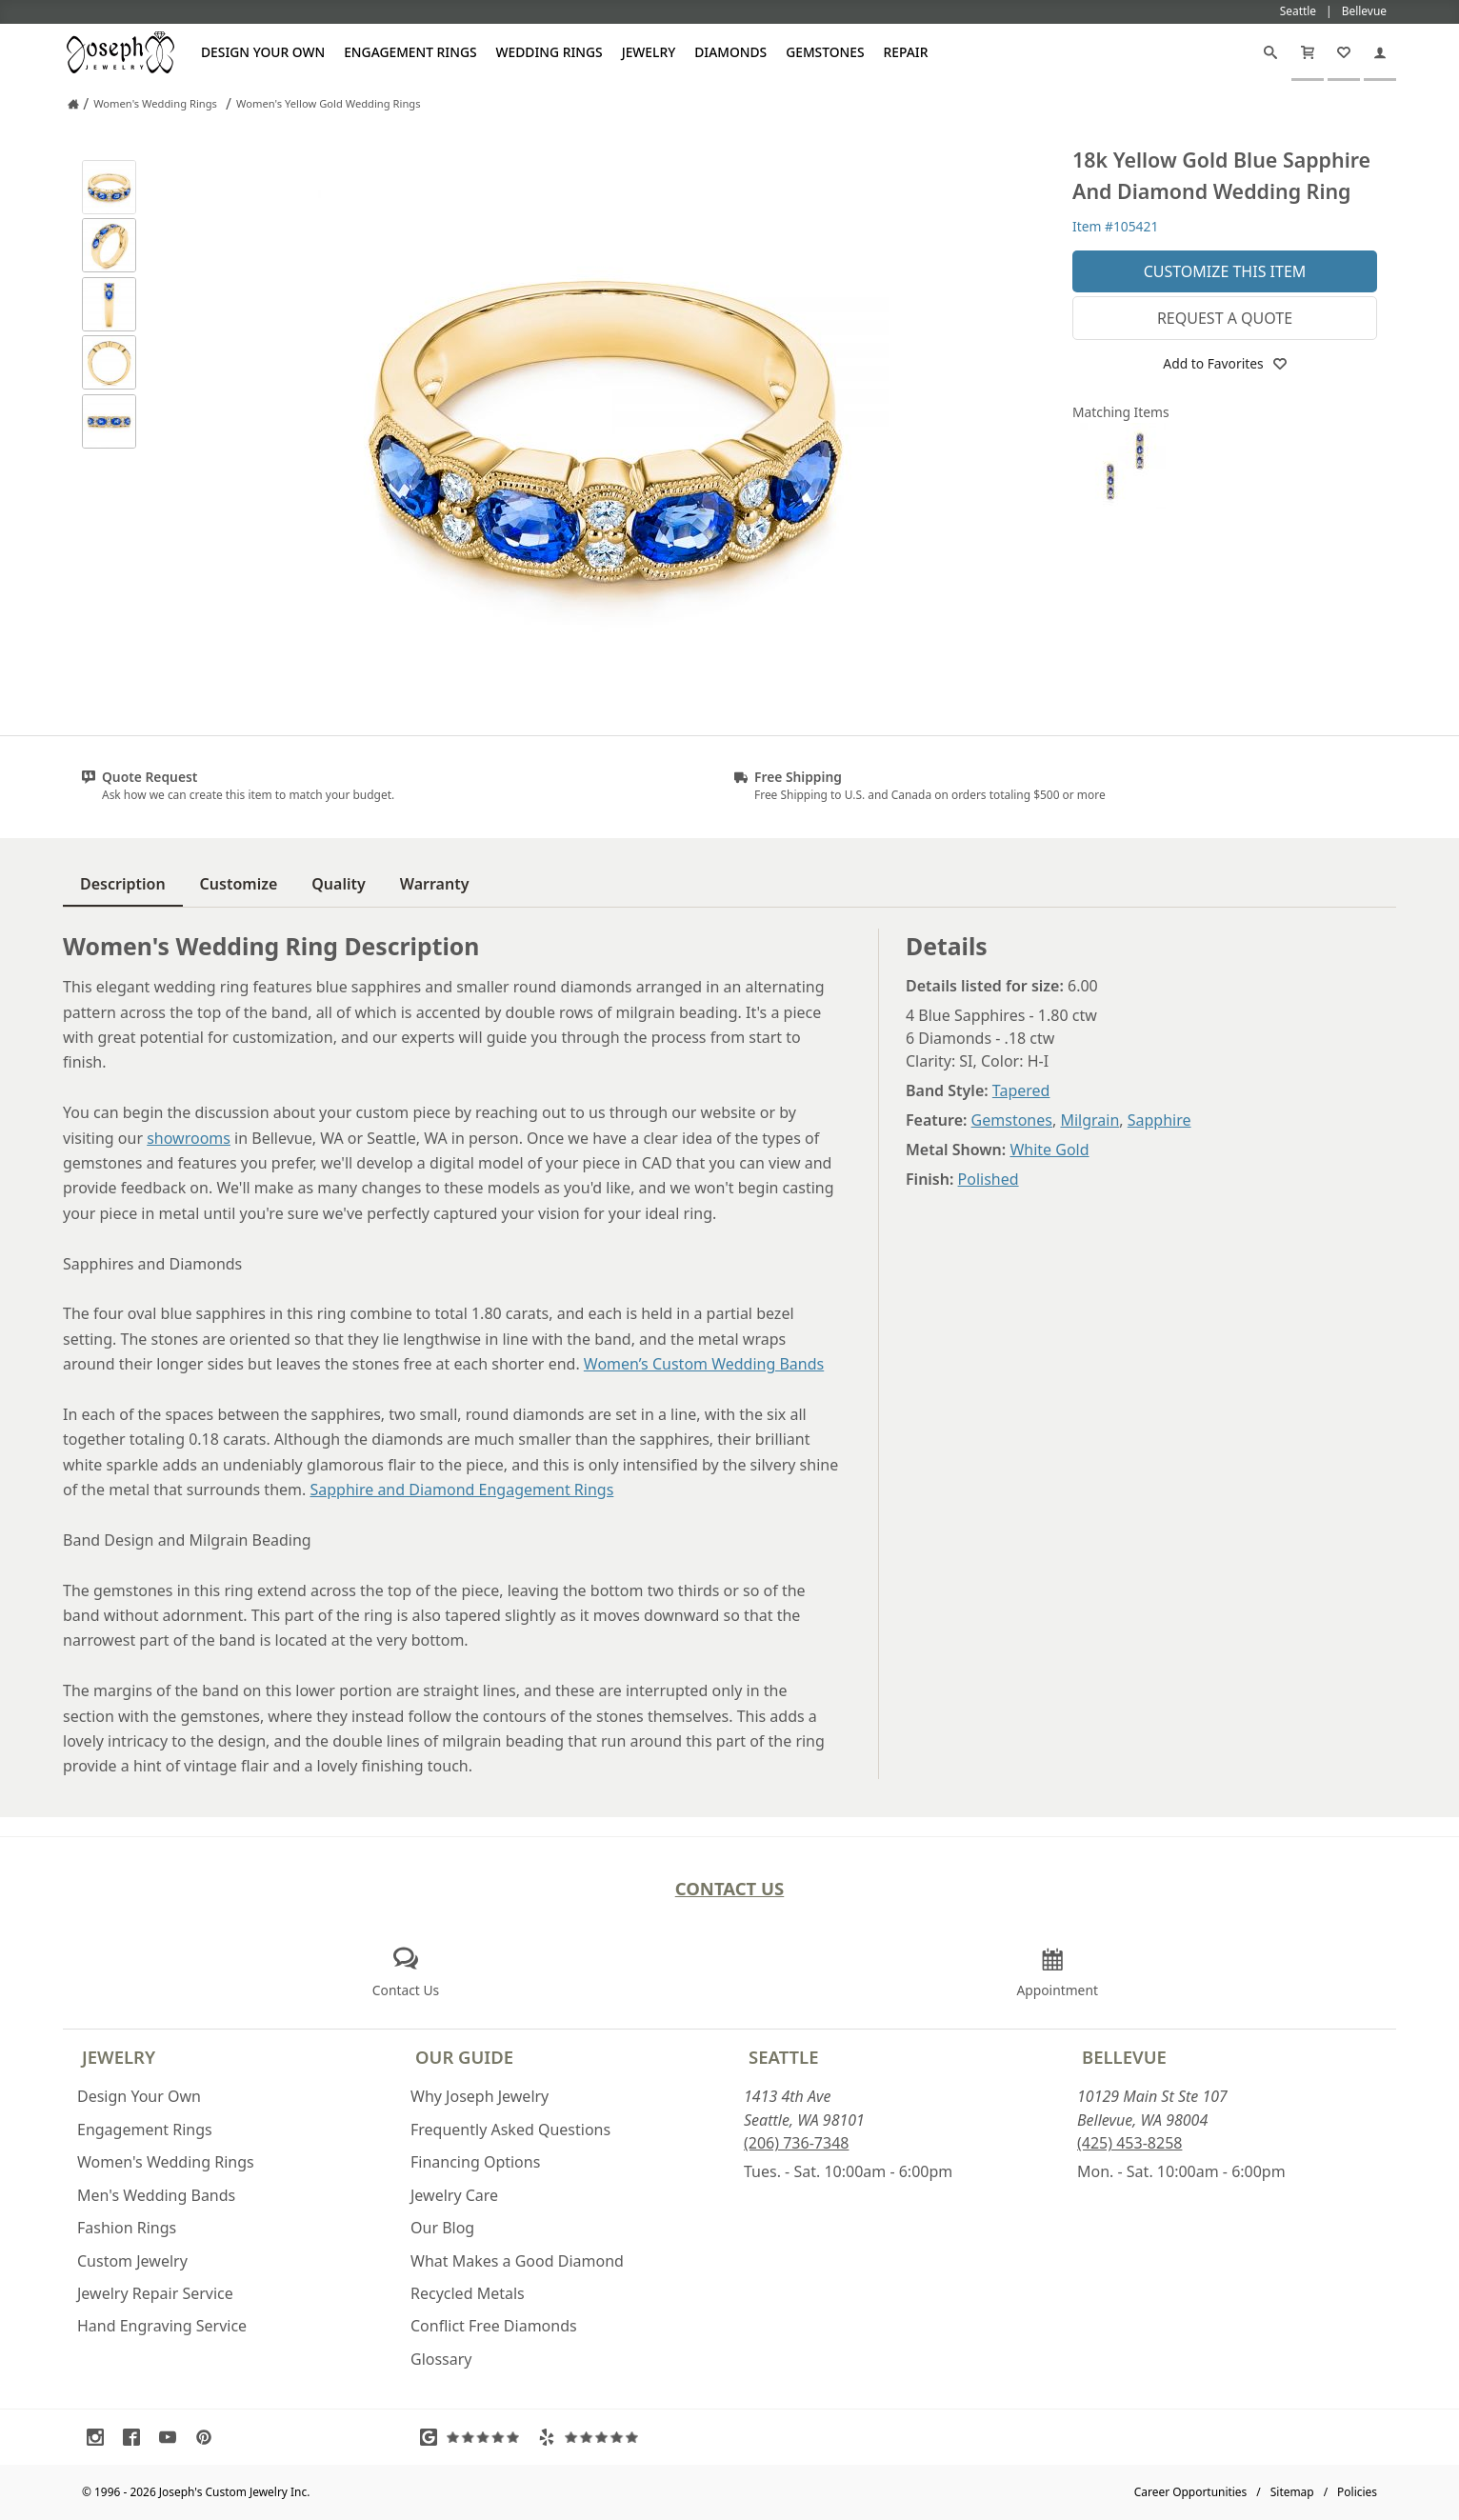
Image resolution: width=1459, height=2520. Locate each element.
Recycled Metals (467, 2293)
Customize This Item (1225, 271)
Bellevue (1124, 2057)
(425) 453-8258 (1129, 2142)
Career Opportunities (1191, 2492)
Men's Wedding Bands (156, 2195)
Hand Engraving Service (162, 2325)
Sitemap (1292, 2492)
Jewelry (649, 52)
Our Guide (464, 2057)
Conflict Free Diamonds (493, 2325)
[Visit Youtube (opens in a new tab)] (172, 2437)
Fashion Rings (126, 2227)
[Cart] (1307, 52)
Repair (906, 52)
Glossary (441, 2359)
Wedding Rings (549, 52)
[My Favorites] (1344, 52)
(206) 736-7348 (796, 2142)
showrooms (188, 1138)
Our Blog (442, 2227)
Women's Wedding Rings (165, 2161)
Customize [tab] (239, 883)
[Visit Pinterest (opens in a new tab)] (208, 2437)
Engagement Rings (410, 52)
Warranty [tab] (435, 883)
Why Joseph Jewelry (479, 2096)
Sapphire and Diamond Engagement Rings (461, 1489)
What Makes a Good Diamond (517, 2260)
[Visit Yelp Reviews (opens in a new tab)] (592, 2437)
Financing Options (475, 2161)
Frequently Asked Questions (510, 2129)
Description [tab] (123, 883)
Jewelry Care (454, 2195)
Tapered (1021, 1090)
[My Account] (1380, 52)
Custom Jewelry (132, 2260)
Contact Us (730, 1888)
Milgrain (1089, 1120)
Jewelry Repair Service (155, 2293)
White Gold (1049, 1149)
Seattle (783, 2057)
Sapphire (1159, 1120)
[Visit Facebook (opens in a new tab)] (136, 2437)
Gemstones (825, 52)
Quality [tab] (338, 883)
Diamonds (730, 52)
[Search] (1270, 52)
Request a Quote (1224, 318)
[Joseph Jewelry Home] (73, 104)
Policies (1357, 2492)
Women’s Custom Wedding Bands (704, 1363)
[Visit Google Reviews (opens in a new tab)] (474, 2437)
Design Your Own (263, 52)
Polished (988, 1179)
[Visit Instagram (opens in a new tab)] (100, 2437)
